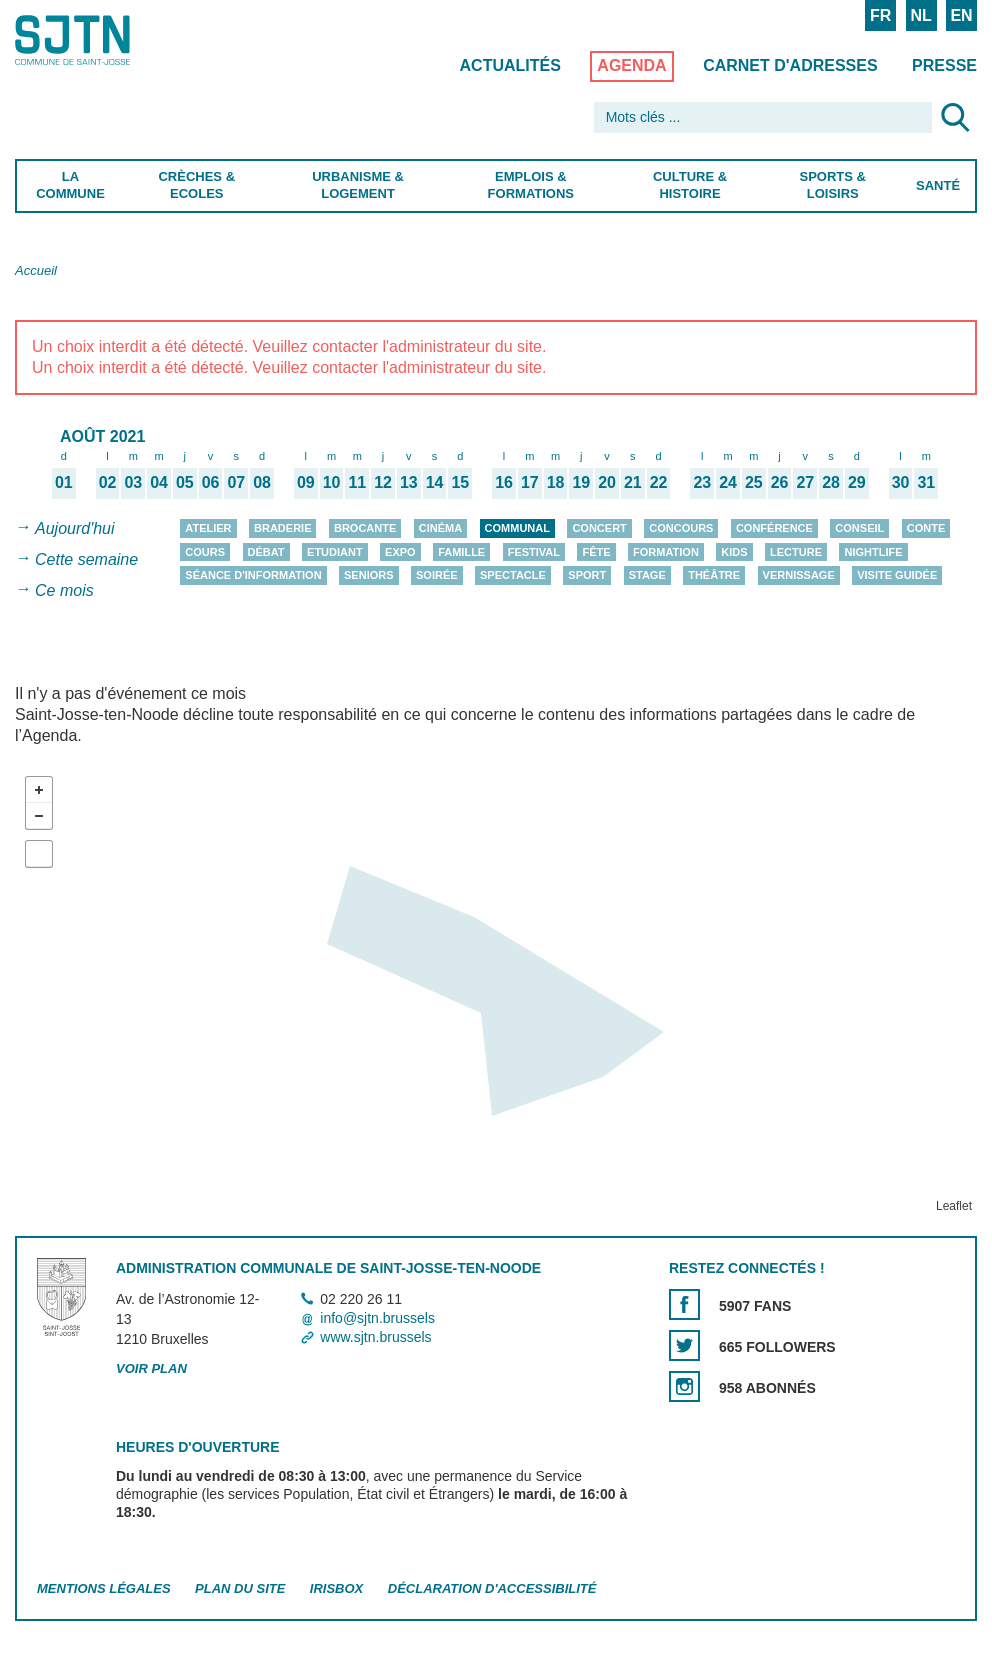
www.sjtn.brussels (375, 1337)
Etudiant (335, 552)
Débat (266, 552)
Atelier (208, 528)
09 (306, 482)
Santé (938, 185)
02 (108, 482)
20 (607, 482)
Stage (647, 575)
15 (460, 482)
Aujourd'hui (75, 528)
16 (504, 482)
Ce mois (64, 590)
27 (805, 482)
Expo (400, 552)
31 (926, 482)
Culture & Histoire (690, 185)
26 (780, 482)
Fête (596, 552)
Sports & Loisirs (833, 185)
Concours (681, 528)
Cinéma (440, 528)
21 (633, 482)
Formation (666, 552)
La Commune (70, 185)
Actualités (510, 65)
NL (920, 15)
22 (659, 482)
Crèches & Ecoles (196, 185)
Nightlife (873, 552)
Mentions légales (104, 1588)
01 (64, 482)
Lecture (796, 552)
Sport (587, 575)
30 (901, 482)
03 (133, 482)
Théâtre (714, 575)
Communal (517, 528)
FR (880, 15)
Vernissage (799, 575)
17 (530, 482)
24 (728, 482)
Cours (205, 552)
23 (702, 482)
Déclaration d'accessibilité (492, 1588)
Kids (734, 552)
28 (831, 482)
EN (961, 15)
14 (435, 482)
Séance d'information (253, 575)
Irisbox (336, 1588)
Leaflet (954, 1206)
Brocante (365, 528)
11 (357, 482)
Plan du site (240, 1588)
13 (409, 482)
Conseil (859, 528)
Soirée (437, 575)
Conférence (774, 528)
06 (211, 482)
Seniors (369, 575)
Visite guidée (897, 575)
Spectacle (513, 575)
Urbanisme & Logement (358, 185)
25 (754, 482)
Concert (599, 528)
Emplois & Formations (530, 185)
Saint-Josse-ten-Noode (101, 40)
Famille (461, 552)
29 (857, 482)
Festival (534, 552)
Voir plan (151, 1368)
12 (383, 482)
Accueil (36, 270)
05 (185, 482)
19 (581, 482)
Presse (944, 65)
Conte (926, 528)
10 (332, 482)
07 (236, 482)
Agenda (631, 65)
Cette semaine (86, 559)
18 (556, 482)
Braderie (282, 528)
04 (159, 482)
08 (262, 482)
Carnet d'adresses (790, 65)
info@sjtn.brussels (377, 1318)
